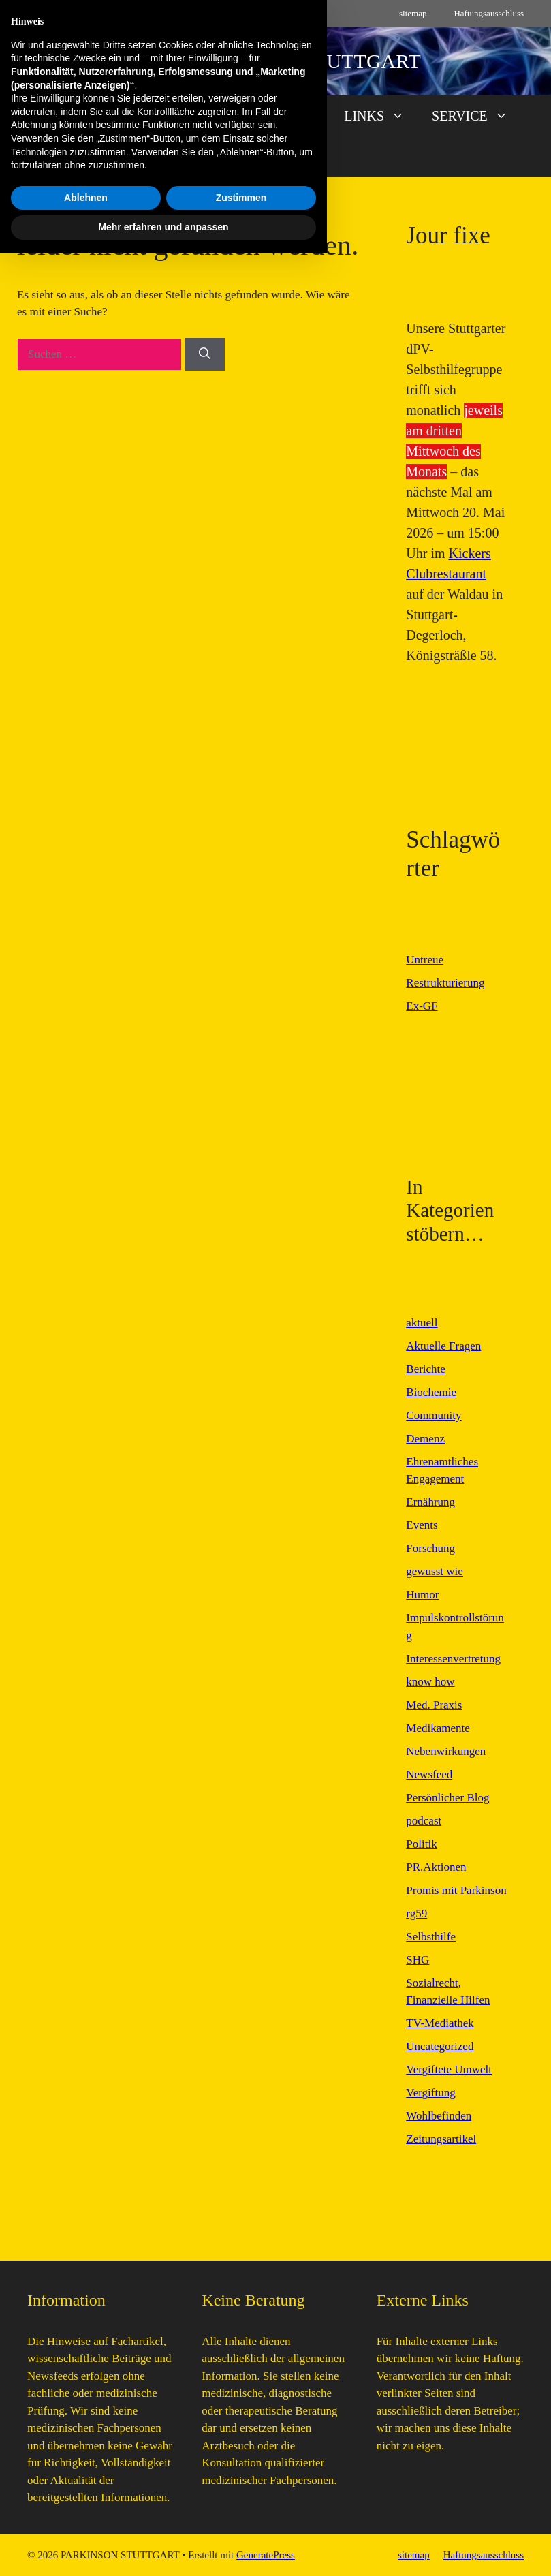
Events (421, 1525)
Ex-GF (421, 1005)
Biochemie (431, 1392)
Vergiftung (430, 2092)
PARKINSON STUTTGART (302, 61)
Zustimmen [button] (241, 2520)
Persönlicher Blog (447, 1797)
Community (433, 1415)
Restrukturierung (445, 982)
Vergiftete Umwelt (449, 2069)
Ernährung (430, 1501)
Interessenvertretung (453, 1658)
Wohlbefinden (438, 2115)
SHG (417, 1959)
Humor (422, 1594)
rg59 (416, 1913)
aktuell (421, 1322)
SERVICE (477, 115)
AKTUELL (160, 115)
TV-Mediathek (439, 2023)
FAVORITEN (276, 115)
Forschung (430, 1548)
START (63, 115)
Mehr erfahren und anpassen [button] (163, 2549)
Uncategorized (439, 2046)
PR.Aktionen (436, 1867)
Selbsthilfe (431, 1936)
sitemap (412, 13)
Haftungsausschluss (489, 13)
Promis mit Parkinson (456, 1890)
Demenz (425, 1438)
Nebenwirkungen (446, 1751)
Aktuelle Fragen (443, 1345)
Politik (421, 1843)
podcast (423, 1820)
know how (430, 1681)
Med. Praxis (434, 1704)
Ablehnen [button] (86, 2520)
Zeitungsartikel (441, 2138)
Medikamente (437, 1728)
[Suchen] (205, 354)
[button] (275, 156)
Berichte (425, 1369)
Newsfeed (429, 1774)
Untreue (424, 959)
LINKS (381, 115)
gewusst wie (434, 1571)
